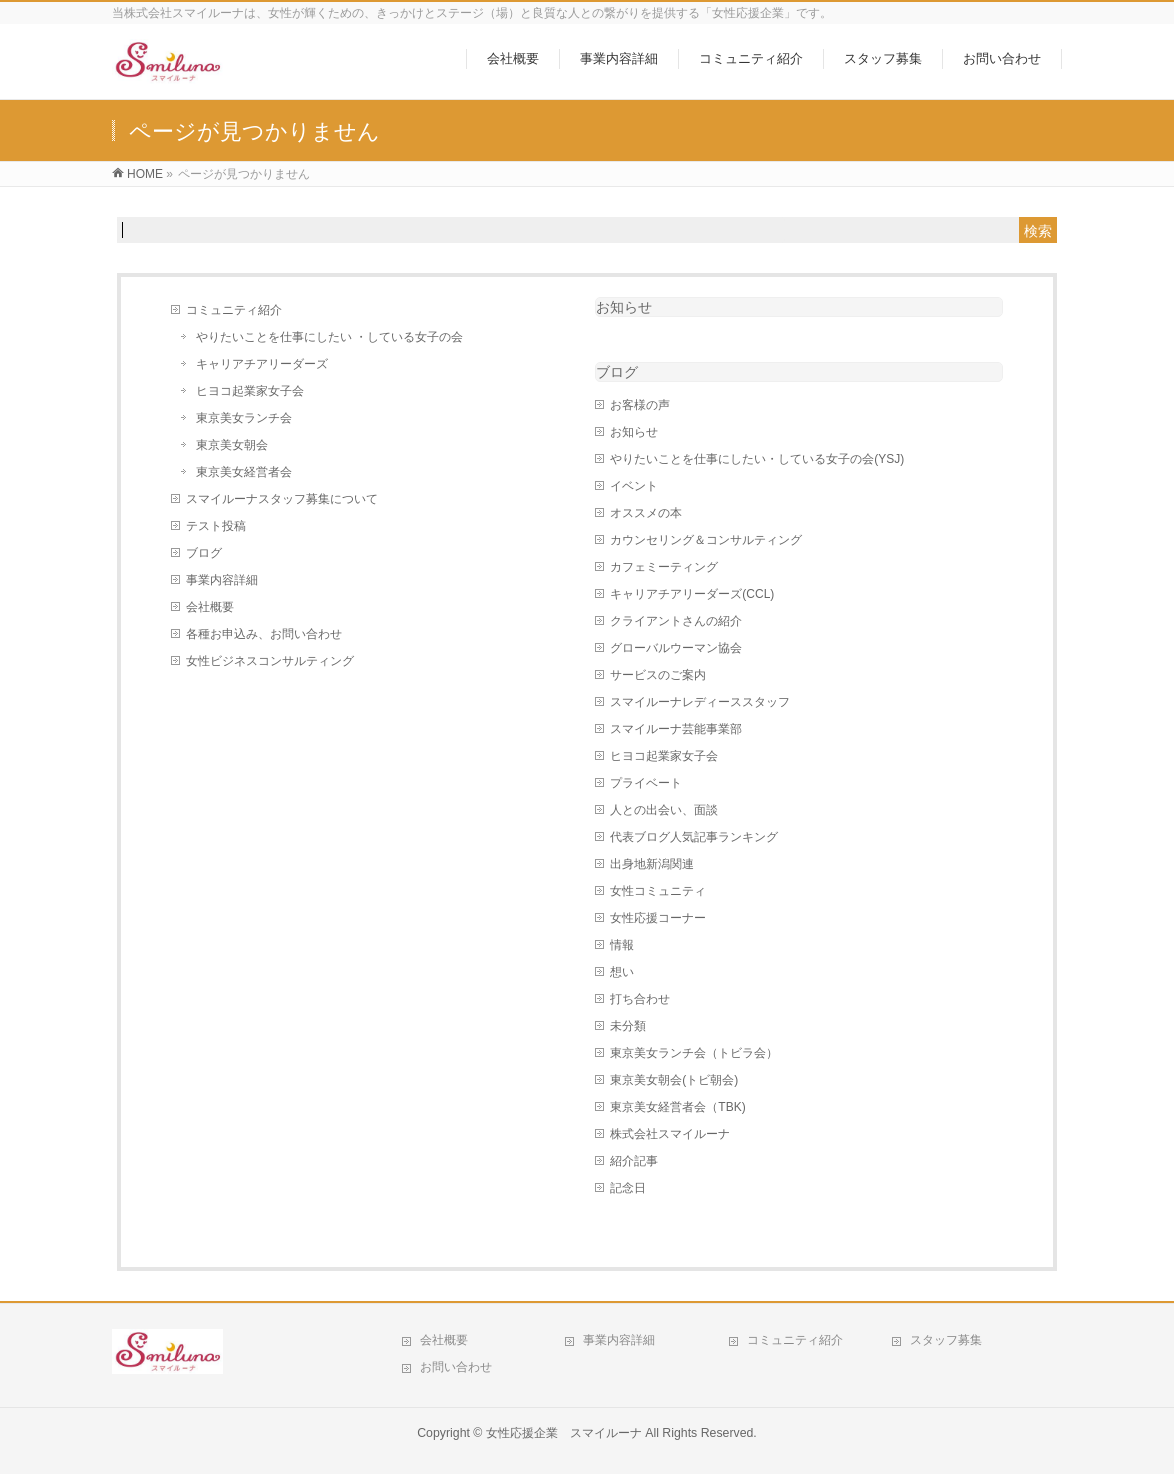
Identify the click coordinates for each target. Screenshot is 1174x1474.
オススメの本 (646, 513)
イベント (634, 486)
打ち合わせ (640, 999)
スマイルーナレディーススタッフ (700, 702)
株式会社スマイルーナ (670, 1134)
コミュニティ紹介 (234, 310)
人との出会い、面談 (664, 810)
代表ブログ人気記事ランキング (694, 837)
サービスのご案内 (658, 675)
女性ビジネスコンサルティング (270, 661)
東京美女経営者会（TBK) (677, 1107)
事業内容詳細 (222, 580)
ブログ (204, 553)
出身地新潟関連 (652, 864)
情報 (622, 945)
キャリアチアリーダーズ (262, 364)
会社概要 (210, 607)
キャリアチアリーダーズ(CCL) (692, 594)
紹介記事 (634, 1161)
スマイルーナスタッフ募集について (282, 499)
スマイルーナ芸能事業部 (676, 729)
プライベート (646, 783)
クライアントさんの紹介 (676, 621)
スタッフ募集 (946, 1340)
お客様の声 (640, 405)
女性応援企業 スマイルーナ (564, 1433)
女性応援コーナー (658, 918)
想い (622, 972)
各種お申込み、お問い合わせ (264, 634)
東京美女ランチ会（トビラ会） (694, 1053)
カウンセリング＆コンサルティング (706, 540)
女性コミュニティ (658, 891)
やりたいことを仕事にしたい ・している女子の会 (329, 337)
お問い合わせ (456, 1367)
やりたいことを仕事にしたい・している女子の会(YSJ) (757, 459)
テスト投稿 (216, 526)
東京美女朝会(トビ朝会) (674, 1080)
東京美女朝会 (232, 445)
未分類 (628, 1026)
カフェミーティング (664, 567)
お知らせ (624, 307)
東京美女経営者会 (244, 472)
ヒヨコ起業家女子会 (250, 391)
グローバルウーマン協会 (676, 648)
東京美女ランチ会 (244, 418)
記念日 (628, 1188)
